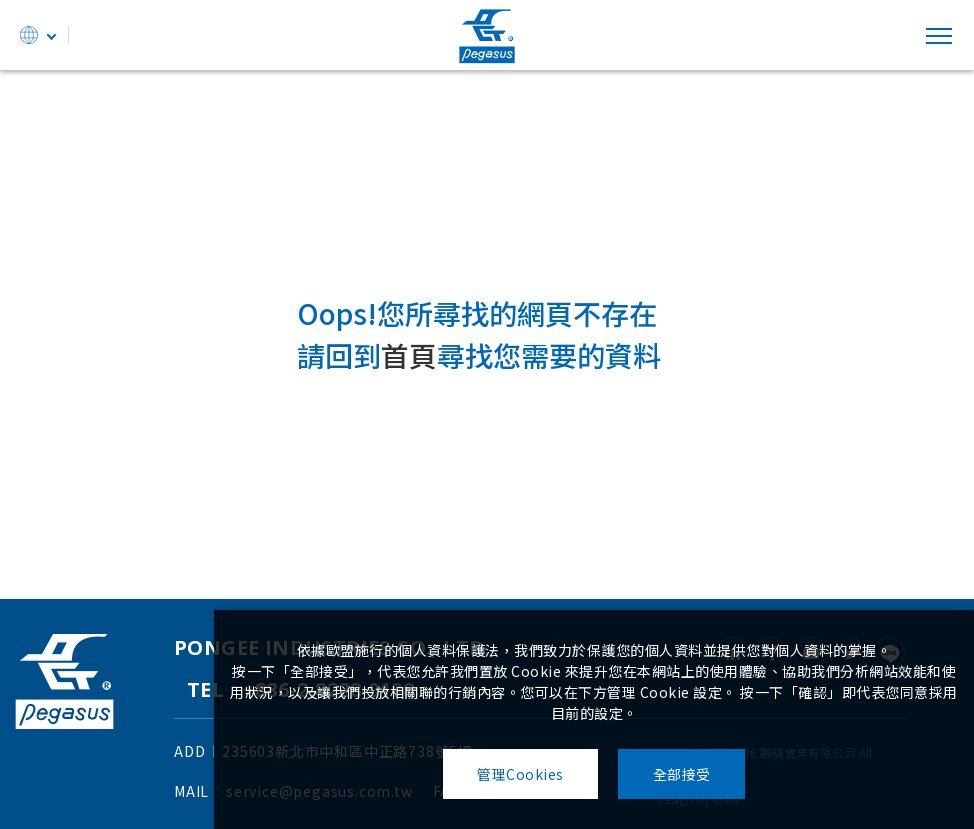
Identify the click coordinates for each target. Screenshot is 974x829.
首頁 (409, 356)
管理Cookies (520, 774)
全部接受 (682, 774)
